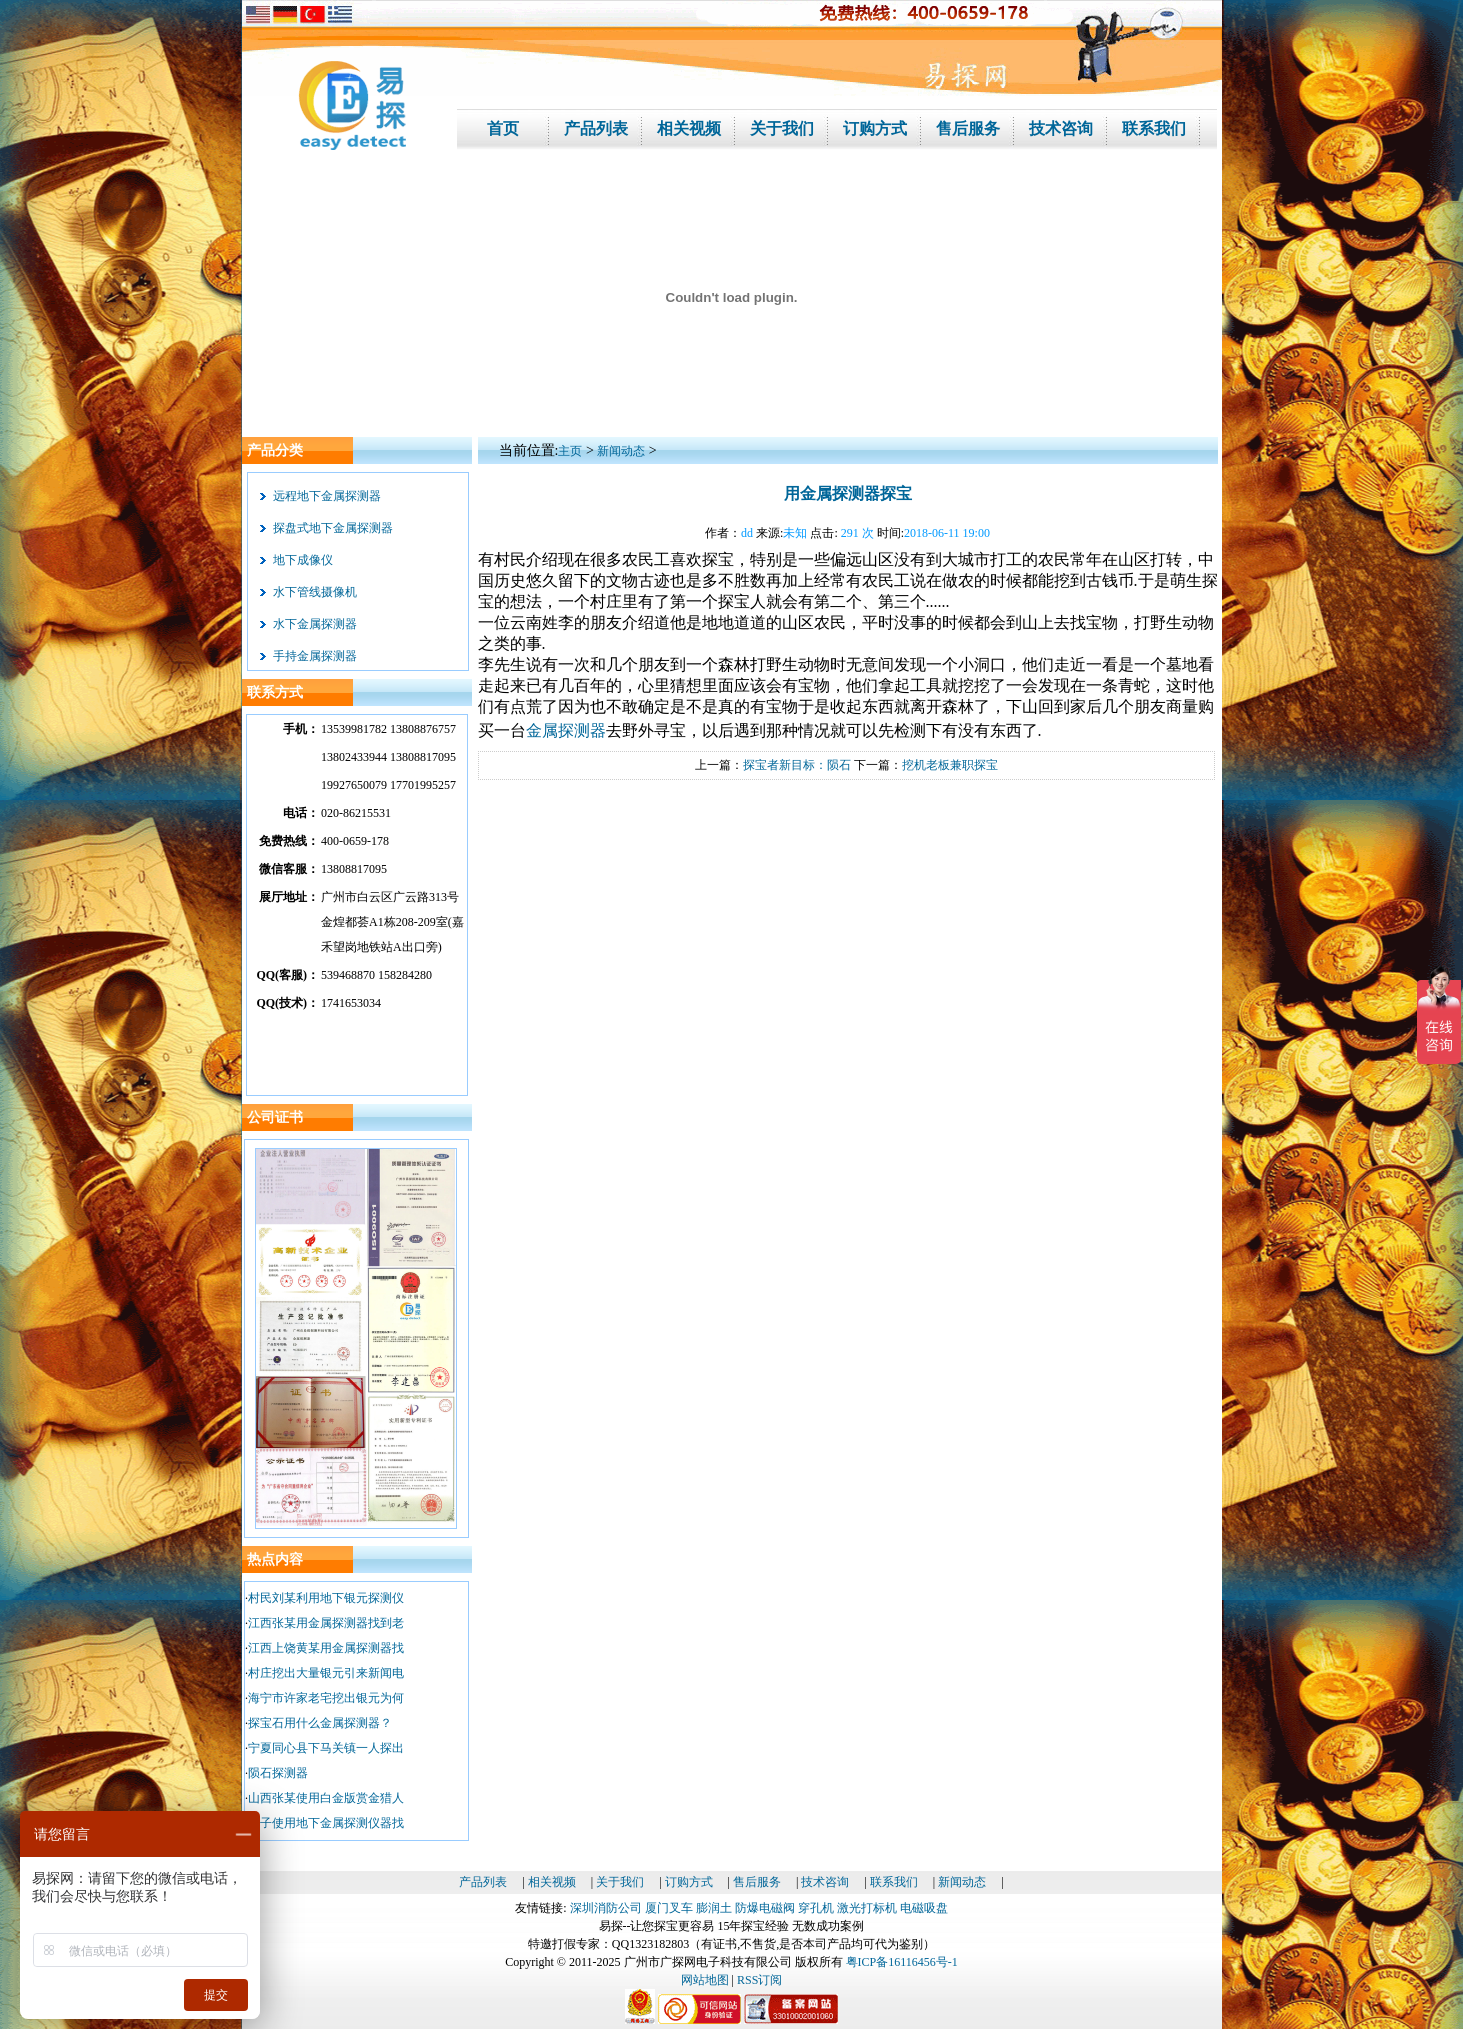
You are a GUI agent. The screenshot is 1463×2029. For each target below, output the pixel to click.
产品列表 (483, 1882)
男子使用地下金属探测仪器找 (326, 1823)
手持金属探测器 (315, 656)
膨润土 (714, 1908)
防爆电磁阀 (765, 1908)
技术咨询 (825, 1882)
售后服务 (757, 1882)
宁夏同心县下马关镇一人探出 (326, 1748)
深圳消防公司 (606, 1908)
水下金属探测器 (315, 624)
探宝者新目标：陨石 (797, 765)
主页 (570, 451)
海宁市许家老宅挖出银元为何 (326, 1698)
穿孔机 (816, 1908)
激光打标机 (867, 1908)
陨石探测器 (278, 1773)
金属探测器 (566, 730)
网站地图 (705, 1980)
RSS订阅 (759, 1980)
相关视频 (552, 1882)
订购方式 (689, 1882)
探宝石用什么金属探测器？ (320, 1723)
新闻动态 (621, 451)
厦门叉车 (669, 1908)
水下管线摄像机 (315, 592)
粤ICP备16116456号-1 (902, 1962)
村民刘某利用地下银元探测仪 (326, 1598)
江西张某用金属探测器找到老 (326, 1623)
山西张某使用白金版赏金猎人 (326, 1798)
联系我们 (894, 1882)
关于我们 (620, 1882)
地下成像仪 (303, 560)
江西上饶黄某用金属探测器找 (326, 1648)
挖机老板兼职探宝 (950, 765)
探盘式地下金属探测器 (333, 528)
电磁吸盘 (924, 1908)
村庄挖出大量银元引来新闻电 (326, 1673)
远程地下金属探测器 (327, 496)
